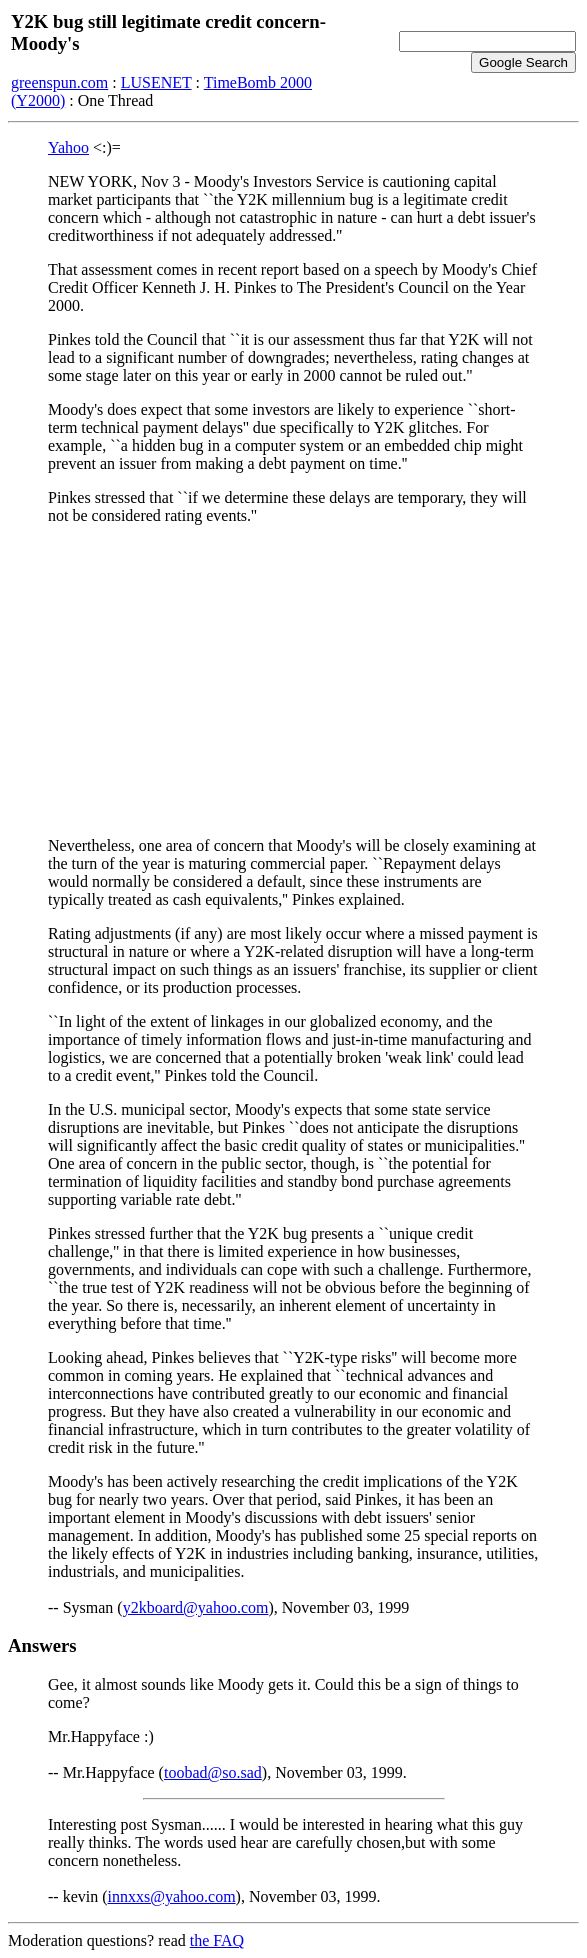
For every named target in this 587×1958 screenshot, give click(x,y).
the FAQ (217, 1940)
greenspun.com (59, 82)
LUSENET (156, 82)
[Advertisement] (293, 681)
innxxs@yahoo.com (172, 1896)
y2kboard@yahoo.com (196, 1607)
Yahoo (68, 147)
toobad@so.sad (213, 1772)
